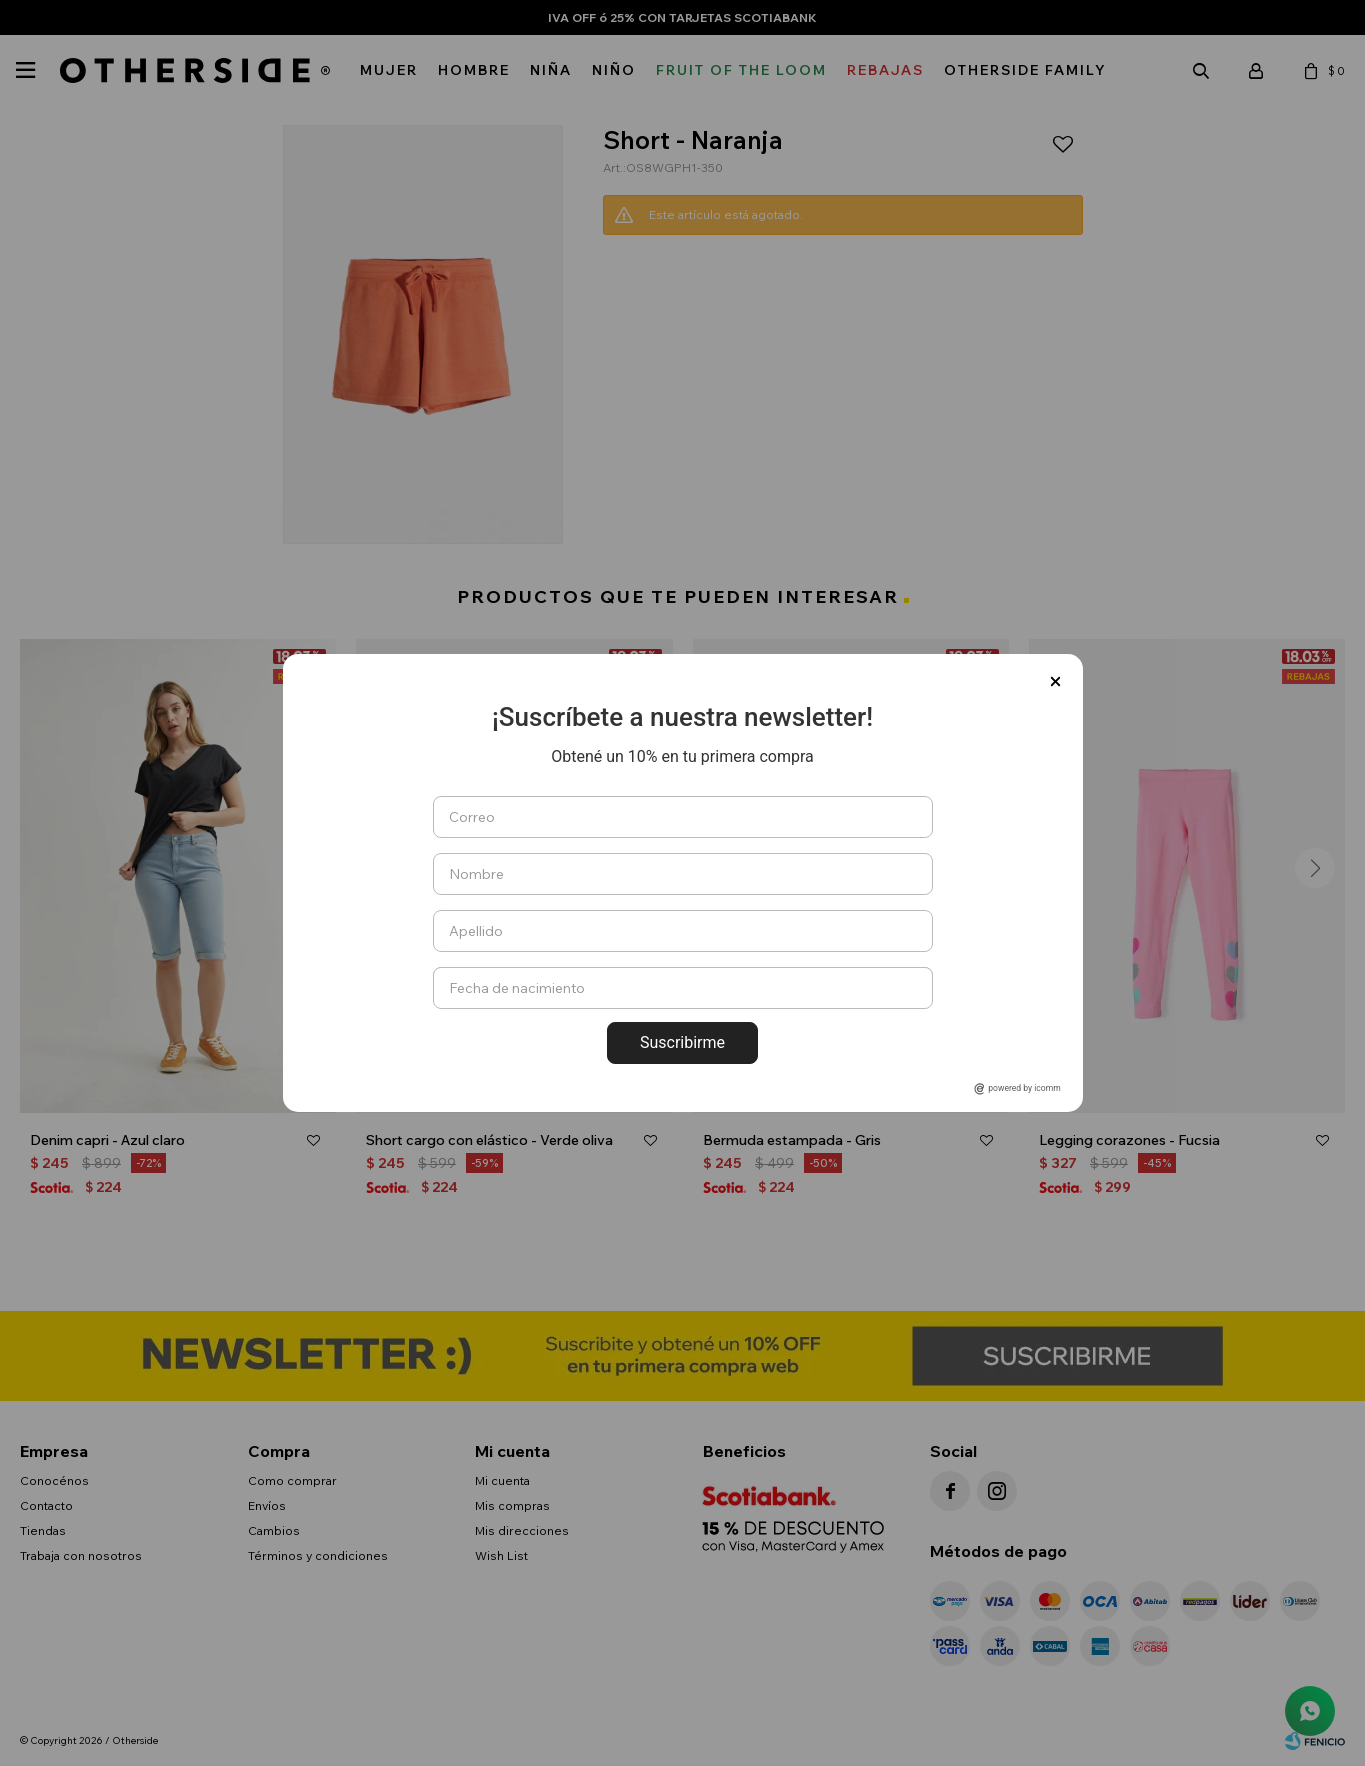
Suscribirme (682, 1042)
